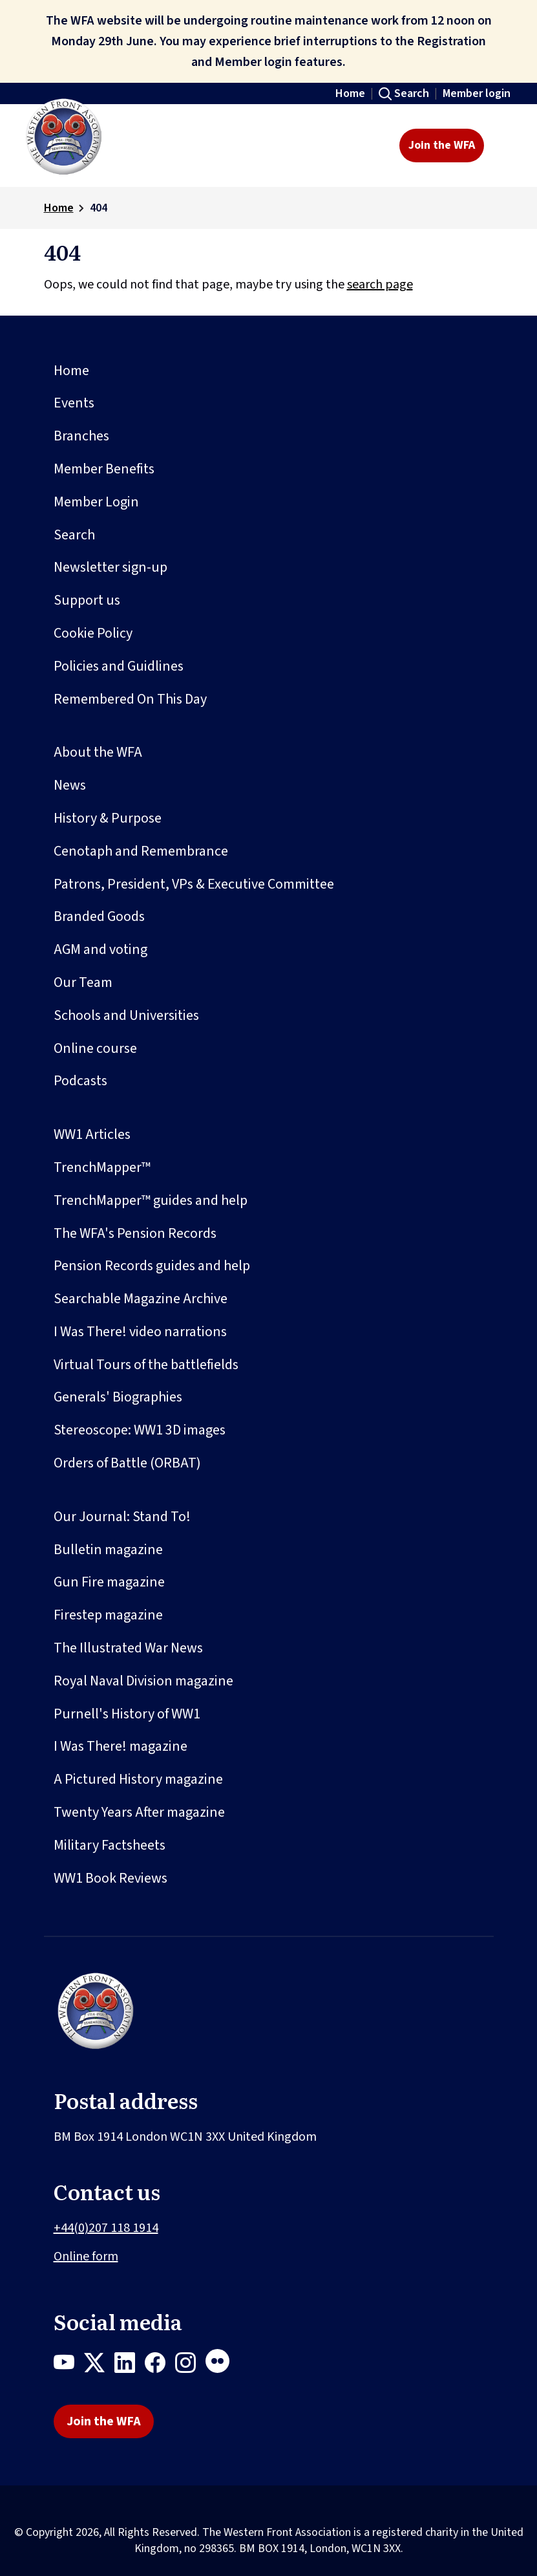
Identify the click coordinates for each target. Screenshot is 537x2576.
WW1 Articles (92, 1134)
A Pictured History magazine (138, 1779)
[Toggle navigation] (503, 145)
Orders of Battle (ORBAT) (127, 1463)
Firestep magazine (108, 1615)
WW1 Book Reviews (110, 1878)
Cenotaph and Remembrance (141, 851)
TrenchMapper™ (102, 1167)
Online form (86, 2256)
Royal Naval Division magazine (143, 1681)
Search (411, 93)
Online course (95, 1048)
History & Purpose (108, 818)
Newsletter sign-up (110, 567)
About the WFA (98, 752)
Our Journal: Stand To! (122, 1516)
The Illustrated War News (128, 1648)
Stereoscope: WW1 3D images (140, 1430)
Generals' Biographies (118, 1397)
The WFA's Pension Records (135, 1233)
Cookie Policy (93, 633)
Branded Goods (99, 916)
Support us (87, 600)
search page (380, 285)
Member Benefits (104, 469)
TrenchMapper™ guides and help (150, 1200)
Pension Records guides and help (152, 1265)
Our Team (83, 982)
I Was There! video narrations (140, 1331)
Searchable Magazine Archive (140, 1298)
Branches (81, 436)
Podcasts (80, 1080)
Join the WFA (441, 145)
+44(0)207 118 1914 (106, 2228)
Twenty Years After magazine (139, 1812)
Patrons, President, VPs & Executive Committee (194, 884)
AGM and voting (100, 949)
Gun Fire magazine (109, 1582)
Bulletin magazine (108, 1549)
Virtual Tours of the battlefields (146, 1364)
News (70, 785)
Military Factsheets (109, 1845)
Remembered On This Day (130, 699)
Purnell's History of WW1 (127, 1714)
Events (74, 403)
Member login (477, 93)
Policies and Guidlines (119, 666)
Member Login (96, 502)
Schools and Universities (126, 1015)
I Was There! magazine (120, 1746)
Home (350, 93)
